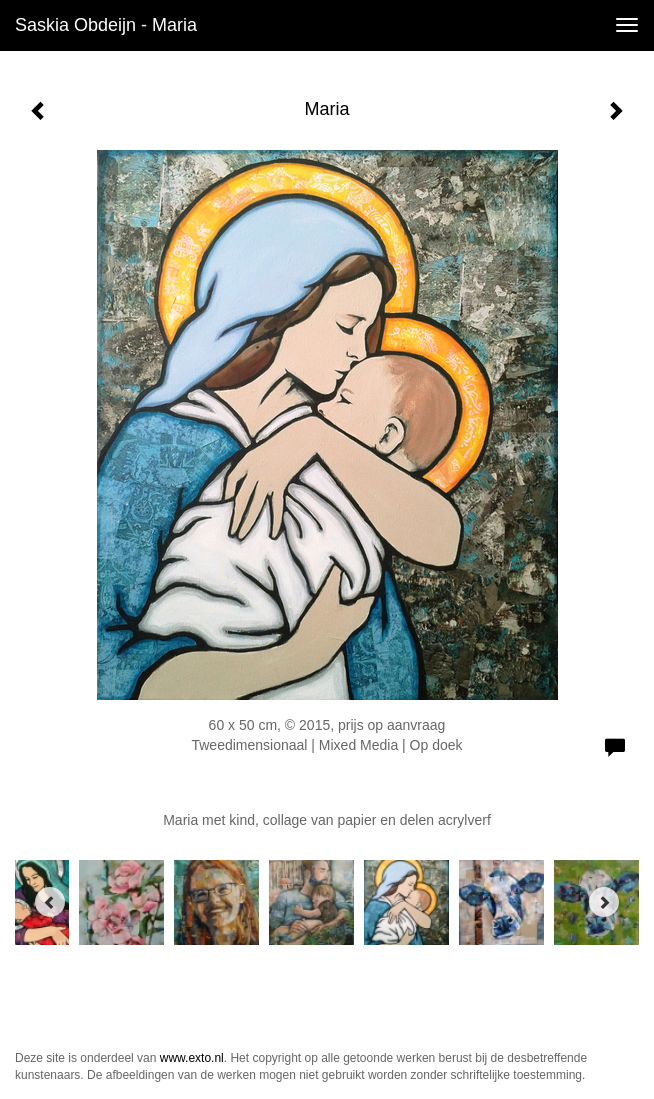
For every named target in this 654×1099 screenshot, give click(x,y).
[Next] (604, 902)
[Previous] (50, 902)
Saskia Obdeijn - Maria (106, 25)
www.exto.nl (192, 1058)
